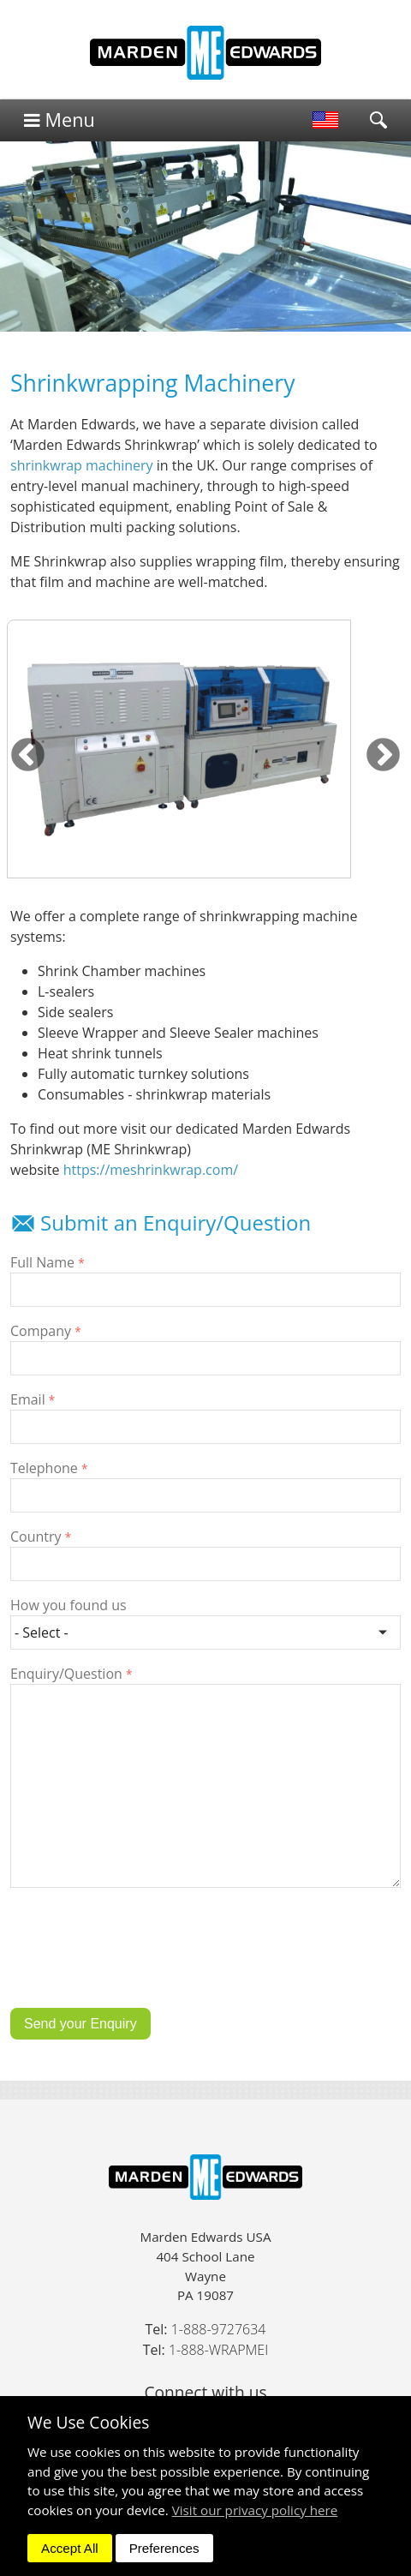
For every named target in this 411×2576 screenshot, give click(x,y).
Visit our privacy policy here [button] (255, 2510)
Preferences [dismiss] (164, 2548)
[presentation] (140, 1960)
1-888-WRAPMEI (218, 2349)
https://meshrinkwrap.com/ (150, 1169)
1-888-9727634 (218, 2329)
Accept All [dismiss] (69, 2548)
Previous (28, 756)
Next (383, 756)
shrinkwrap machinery (81, 465)
